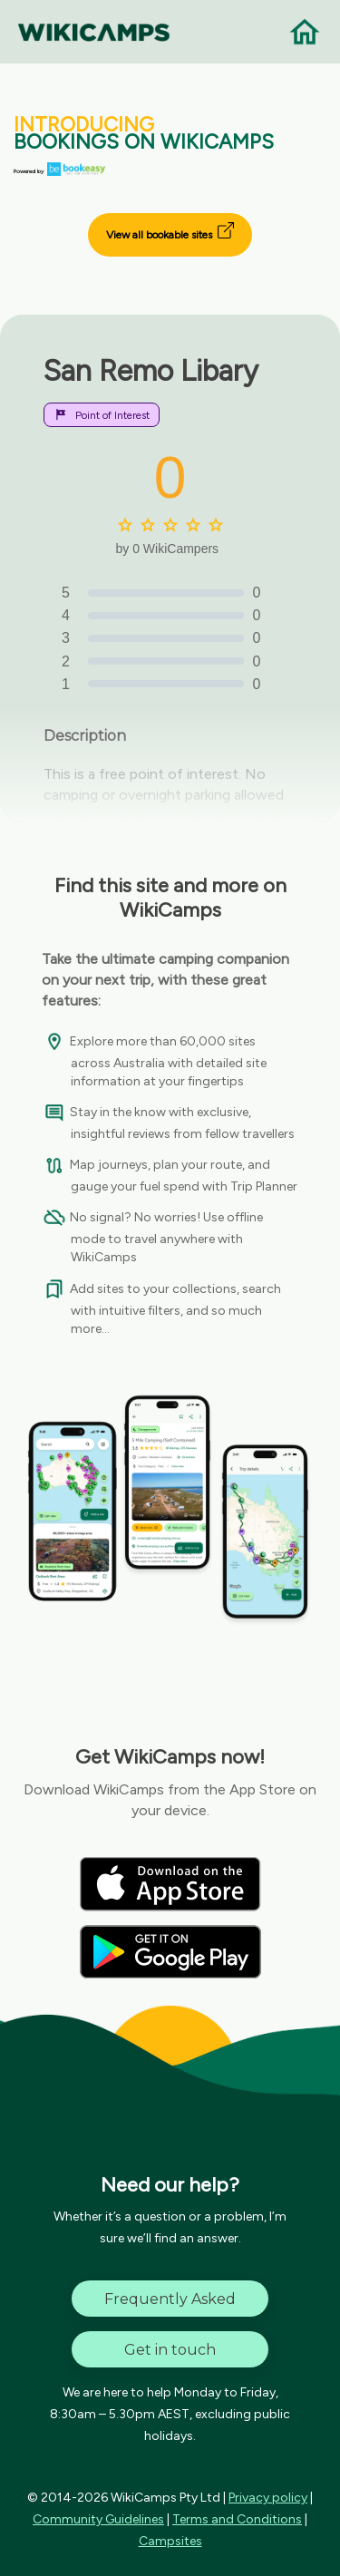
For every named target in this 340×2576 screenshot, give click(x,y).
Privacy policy (267, 2497)
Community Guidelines (98, 2519)
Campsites (170, 2541)
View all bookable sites (170, 231)
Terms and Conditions (237, 2519)
